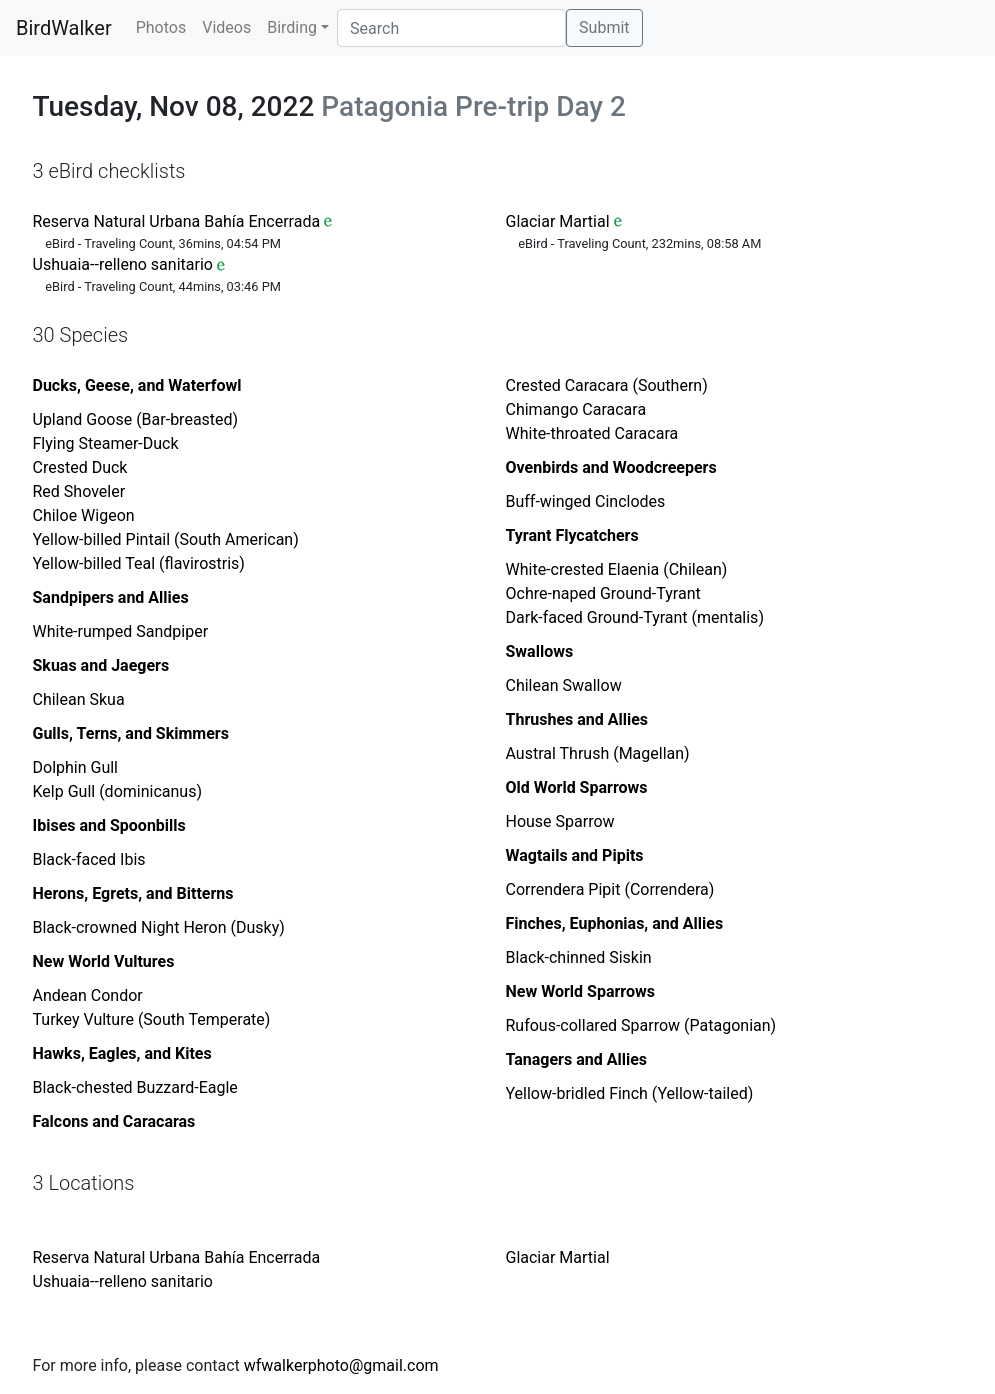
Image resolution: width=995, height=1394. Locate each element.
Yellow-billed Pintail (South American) (166, 539)
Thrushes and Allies (577, 719)
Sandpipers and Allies (111, 597)
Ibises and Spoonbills (109, 825)
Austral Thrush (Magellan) (598, 753)
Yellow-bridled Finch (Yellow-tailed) (630, 1093)
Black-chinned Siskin (579, 957)
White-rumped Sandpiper (121, 631)
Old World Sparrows (577, 787)
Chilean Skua (79, 699)
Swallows (540, 651)
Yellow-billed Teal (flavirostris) (139, 563)
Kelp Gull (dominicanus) (117, 791)
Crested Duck (80, 467)
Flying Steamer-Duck (106, 443)
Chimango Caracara (576, 409)
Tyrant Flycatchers (572, 535)
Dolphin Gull (76, 767)
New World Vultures (104, 961)
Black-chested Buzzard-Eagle (135, 1087)
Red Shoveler (79, 491)
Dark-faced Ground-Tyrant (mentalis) (635, 617)
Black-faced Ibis (89, 859)
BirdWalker (64, 28)
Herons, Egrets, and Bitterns (133, 893)
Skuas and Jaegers (101, 665)
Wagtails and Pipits (575, 855)
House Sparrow (560, 821)
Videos (226, 27)
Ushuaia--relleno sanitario (123, 264)
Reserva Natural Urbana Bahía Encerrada (177, 221)
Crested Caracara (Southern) (607, 385)
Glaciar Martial (558, 221)
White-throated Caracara (592, 433)
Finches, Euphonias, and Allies (615, 923)
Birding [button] (292, 27)
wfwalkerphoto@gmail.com (341, 1365)
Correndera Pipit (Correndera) (610, 889)
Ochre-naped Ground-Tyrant (603, 593)
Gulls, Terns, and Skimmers (131, 733)
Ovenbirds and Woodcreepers (611, 467)
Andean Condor (88, 995)
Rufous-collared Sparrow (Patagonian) (641, 1025)
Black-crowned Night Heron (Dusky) (159, 927)
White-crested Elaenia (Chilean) (617, 569)
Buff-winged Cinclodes (586, 501)
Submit (604, 27)
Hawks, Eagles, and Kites (122, 1053)
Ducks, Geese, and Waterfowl (137, 385)
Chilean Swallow (564, 685)
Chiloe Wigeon (84, 515)
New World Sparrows (580, 991)
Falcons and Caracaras (114, 1121)
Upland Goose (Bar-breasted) (136, 419)
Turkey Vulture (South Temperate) (152, 1019)
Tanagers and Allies (577, 1059)
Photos (161, 27)
